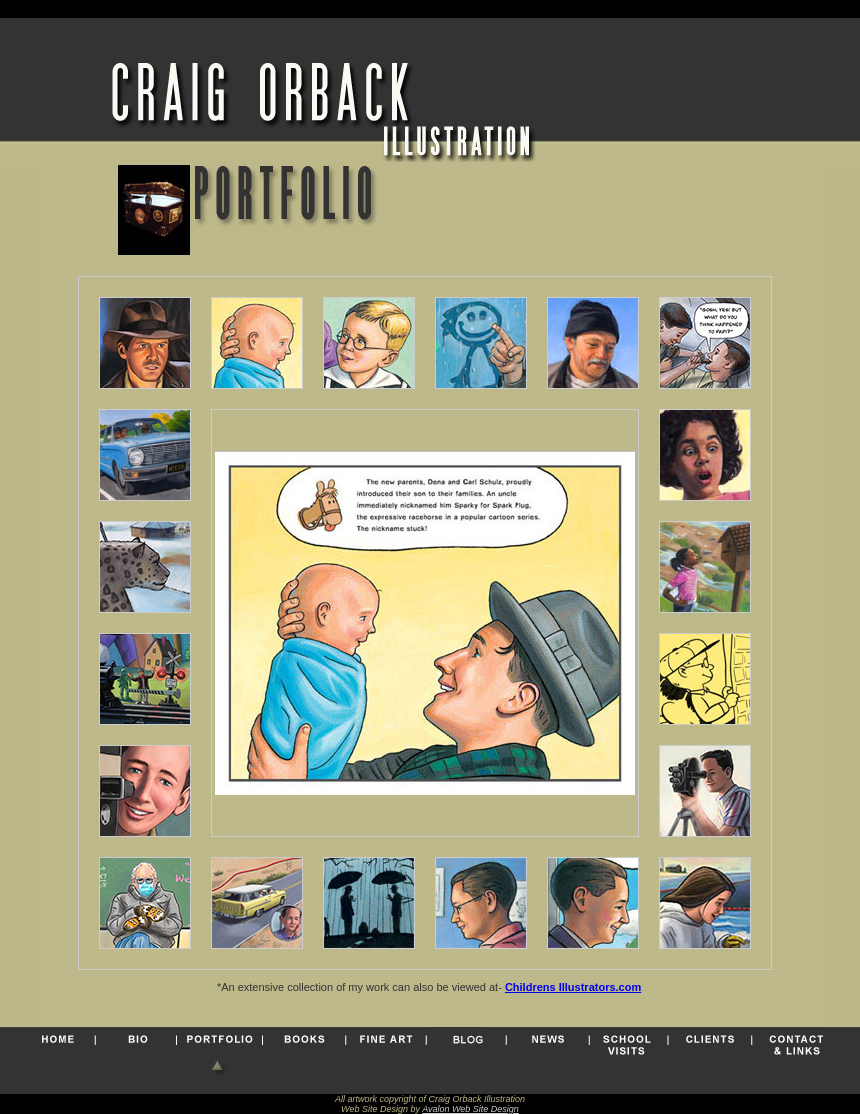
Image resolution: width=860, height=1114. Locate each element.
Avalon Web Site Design (470, 1109)
